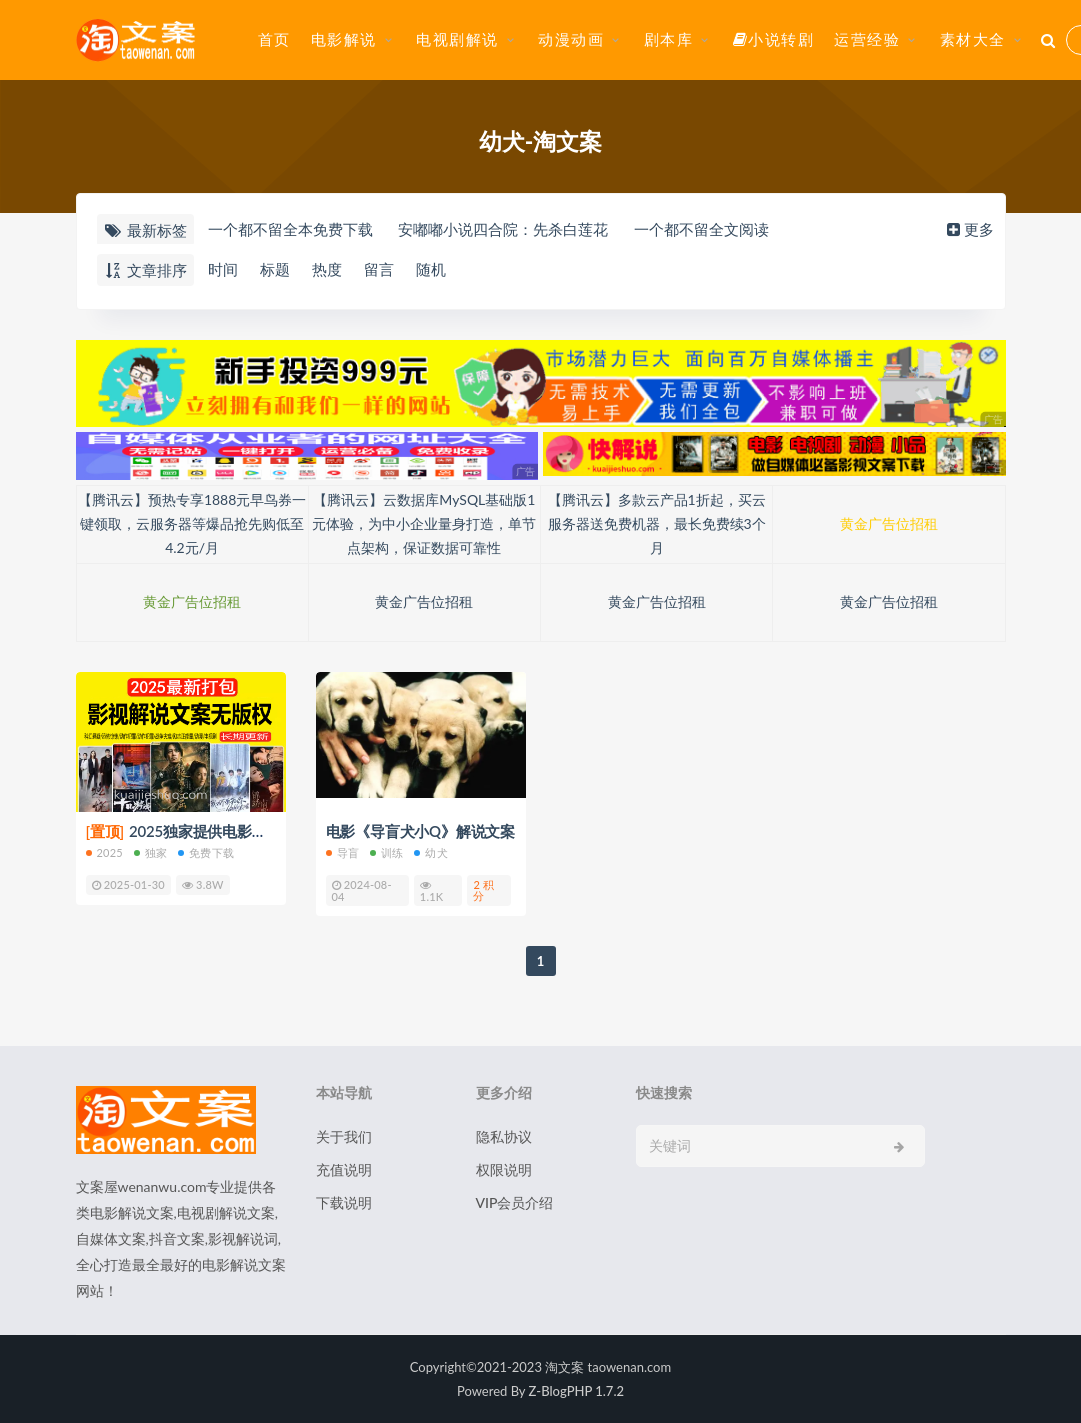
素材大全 (973, 39)
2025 (104, 852)
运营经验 (867, 39)
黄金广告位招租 (889, 523)
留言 (379, 269)
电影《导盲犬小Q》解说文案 (420, 831)
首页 (274, 39)
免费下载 (206, 852)
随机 (431, 269)
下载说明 (344, 1202)
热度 (327, 269)
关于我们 (344, 1136)
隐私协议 (504, 1136)
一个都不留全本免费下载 (290, 229)
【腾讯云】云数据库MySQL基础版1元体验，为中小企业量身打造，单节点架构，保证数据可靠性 (424, 523)
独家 (150, 852)
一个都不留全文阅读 (701, 229)
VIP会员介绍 (515, 1202)
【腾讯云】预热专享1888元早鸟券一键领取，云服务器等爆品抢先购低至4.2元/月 (192, 523)
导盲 (342, 852)
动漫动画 (571, 39)
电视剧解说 (457, 39)
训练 (386, 852)
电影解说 (344, 39)
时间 (223, 269)
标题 (275, 269)
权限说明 (504, 1169)
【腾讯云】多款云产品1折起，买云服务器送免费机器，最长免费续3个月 (657, 523)
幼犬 (430, 852)
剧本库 (669, 39)
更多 (968, 229)
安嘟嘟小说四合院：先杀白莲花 (503, 229)
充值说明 (344, 1169)
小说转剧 (774, 39)
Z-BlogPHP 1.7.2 (576, 1391)
